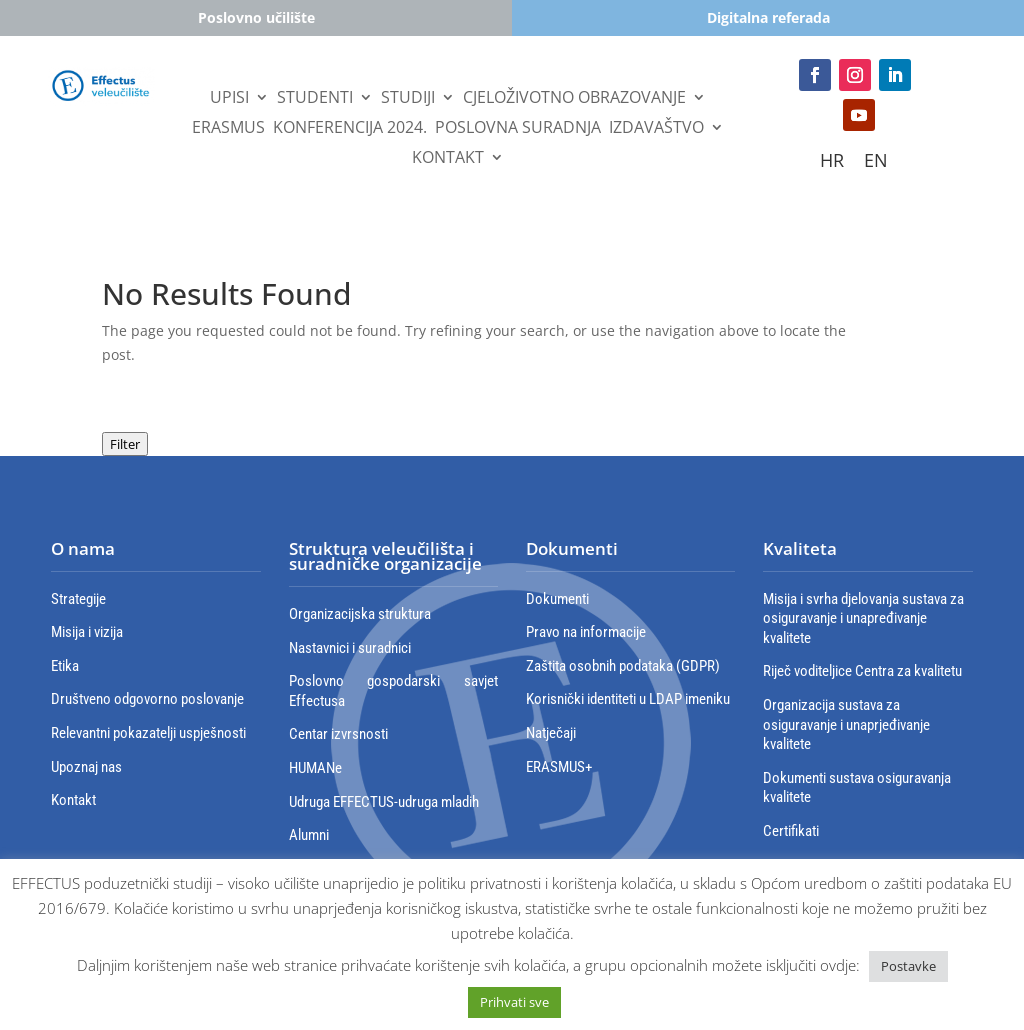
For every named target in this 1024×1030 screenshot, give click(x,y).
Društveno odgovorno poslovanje (147, 699)
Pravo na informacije (586, 632)
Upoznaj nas (86, 767)
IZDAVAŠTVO (656, 129)
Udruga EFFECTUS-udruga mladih (384, 802)
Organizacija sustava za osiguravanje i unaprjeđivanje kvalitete (846, 724)
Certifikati (791, 831)
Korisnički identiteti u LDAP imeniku (628, 699)
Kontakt (448, 159)
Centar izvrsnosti (338, 734)
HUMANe (315, 768)
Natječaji (551, 733)
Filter (125, 444)
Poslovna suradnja (518, 129)
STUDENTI (315, 99)
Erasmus (228, 129)
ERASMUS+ (559, 767)
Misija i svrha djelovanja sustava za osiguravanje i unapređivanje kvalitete (863, 618)
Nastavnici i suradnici (350, 648)
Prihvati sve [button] (514, 1002)
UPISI (229, 99)
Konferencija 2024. (350, 129)
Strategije (78, 599)
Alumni (309, 835)
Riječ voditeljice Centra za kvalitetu (862, 671)
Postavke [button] (908, 966)
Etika (65, 666)
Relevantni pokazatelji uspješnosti (148, 733)
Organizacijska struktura (360, 614)
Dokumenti (557, 599)
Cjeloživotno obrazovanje (574, 99)
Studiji (408, 99)
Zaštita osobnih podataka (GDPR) (623, 666)
